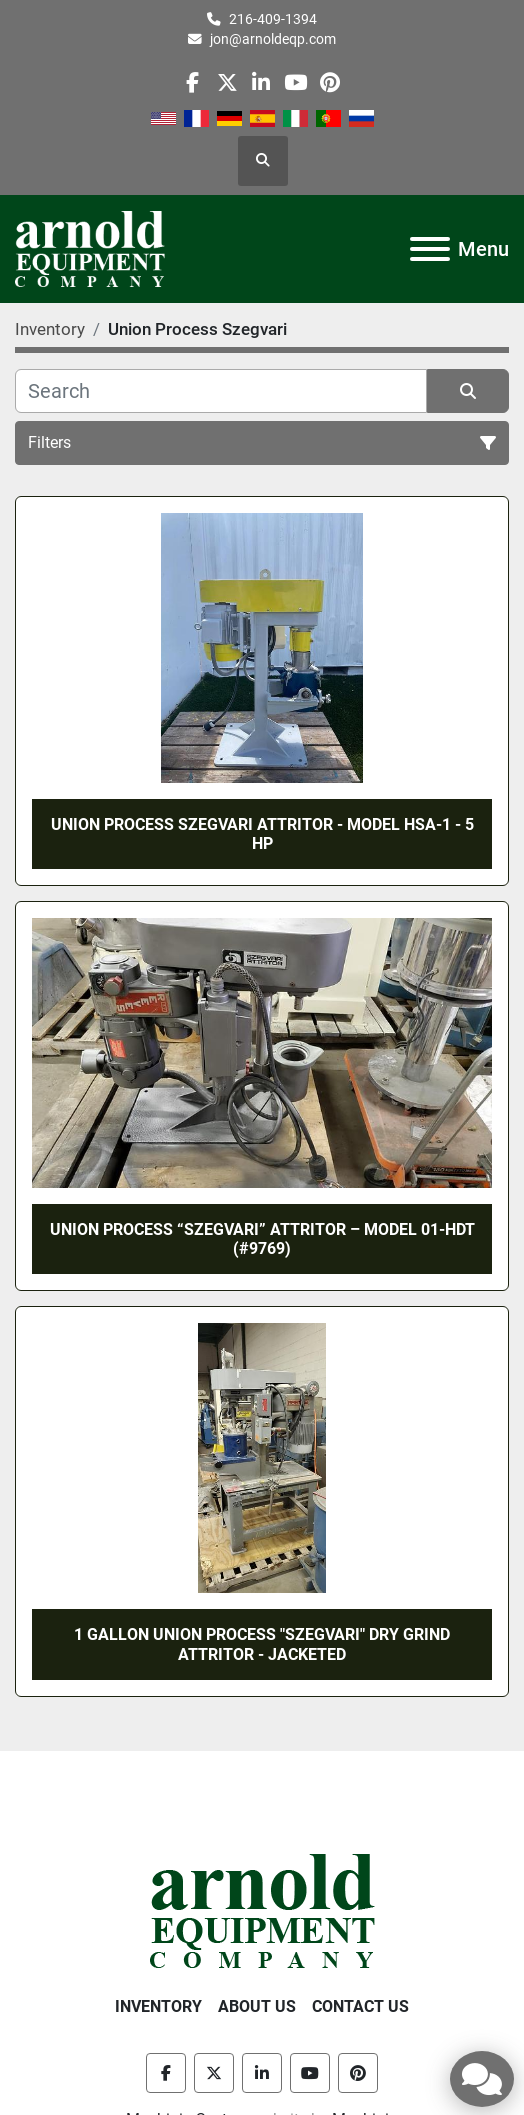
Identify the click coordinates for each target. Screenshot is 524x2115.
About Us (257, 2006)
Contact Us (360, 2006)
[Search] (221, 391)
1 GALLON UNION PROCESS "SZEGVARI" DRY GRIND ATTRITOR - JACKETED (262, 1644)
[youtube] (295, 82)
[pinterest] (329, 82)
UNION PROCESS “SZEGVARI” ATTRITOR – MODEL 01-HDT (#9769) (262, 1239)
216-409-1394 (273, 19)
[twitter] (227, 82)
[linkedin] (261, 82)
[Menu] (430, 249)
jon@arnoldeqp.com (273, 39)
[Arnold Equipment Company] (262, 1909)
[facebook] (192, 82)
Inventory (158, 2006)
